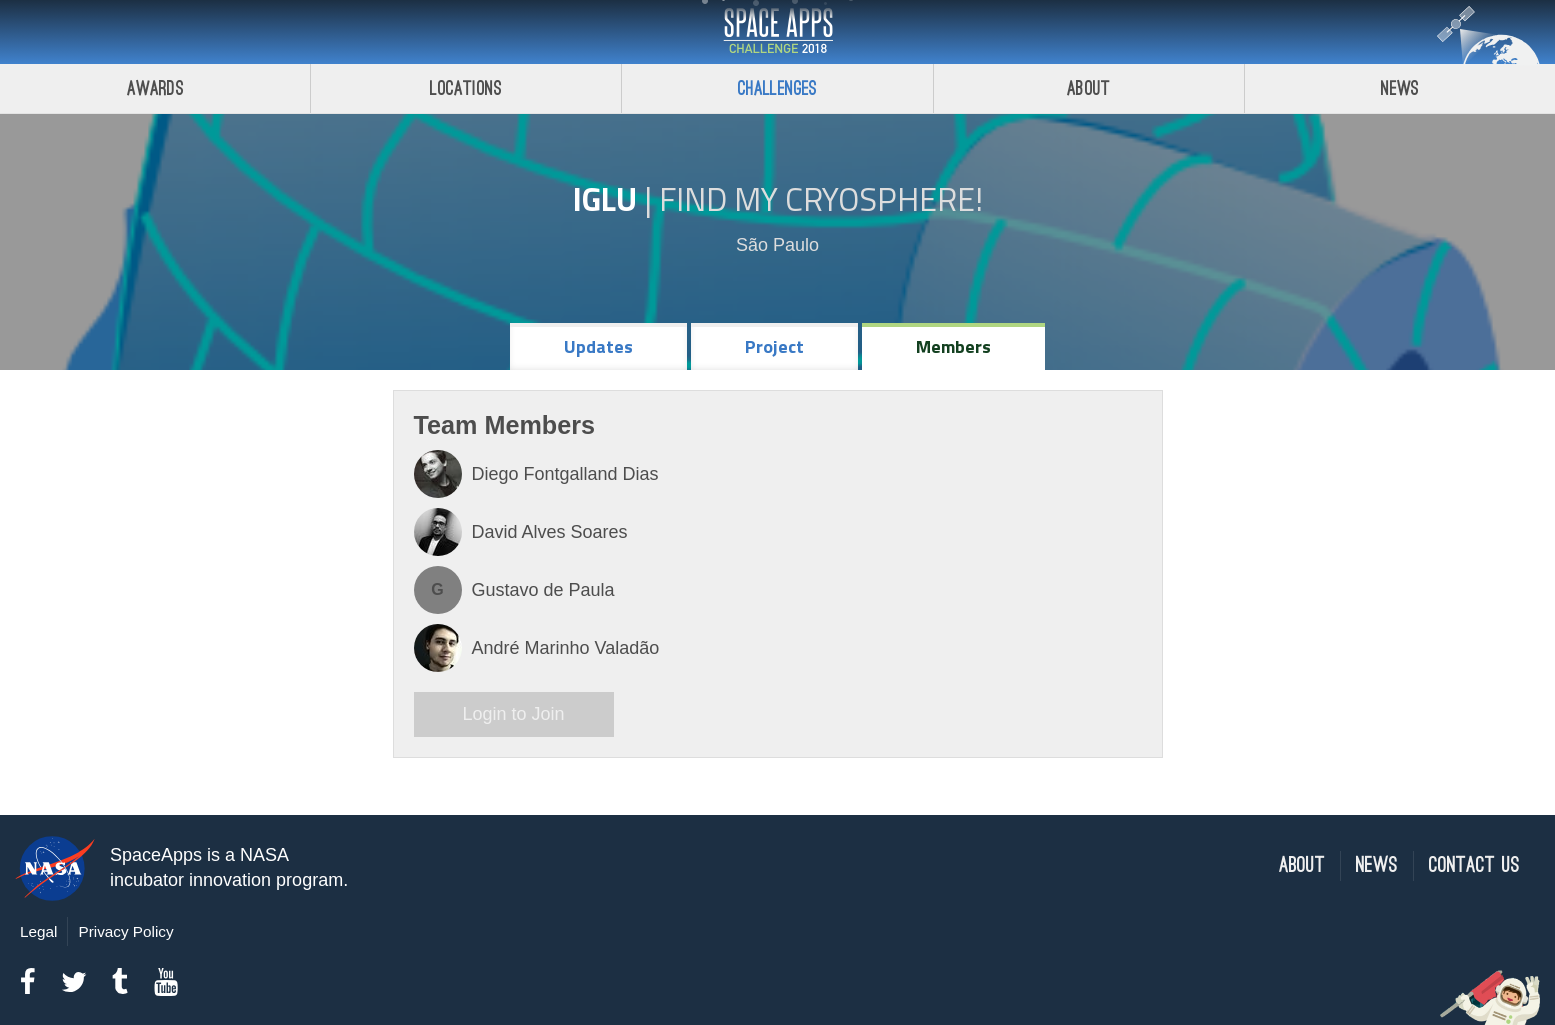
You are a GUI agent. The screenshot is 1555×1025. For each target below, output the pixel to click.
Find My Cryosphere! (821, 199)
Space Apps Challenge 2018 (778, 32)
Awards (155, 88)
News (1377, 865)
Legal (38, 931)
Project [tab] (774, 346)
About (1088, 88)
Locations (466, 88)
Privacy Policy (125, 931)
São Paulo (777, 245)
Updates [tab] (598, 346)
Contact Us (1474, 865)
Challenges (778, 88)
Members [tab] (953, 346)
